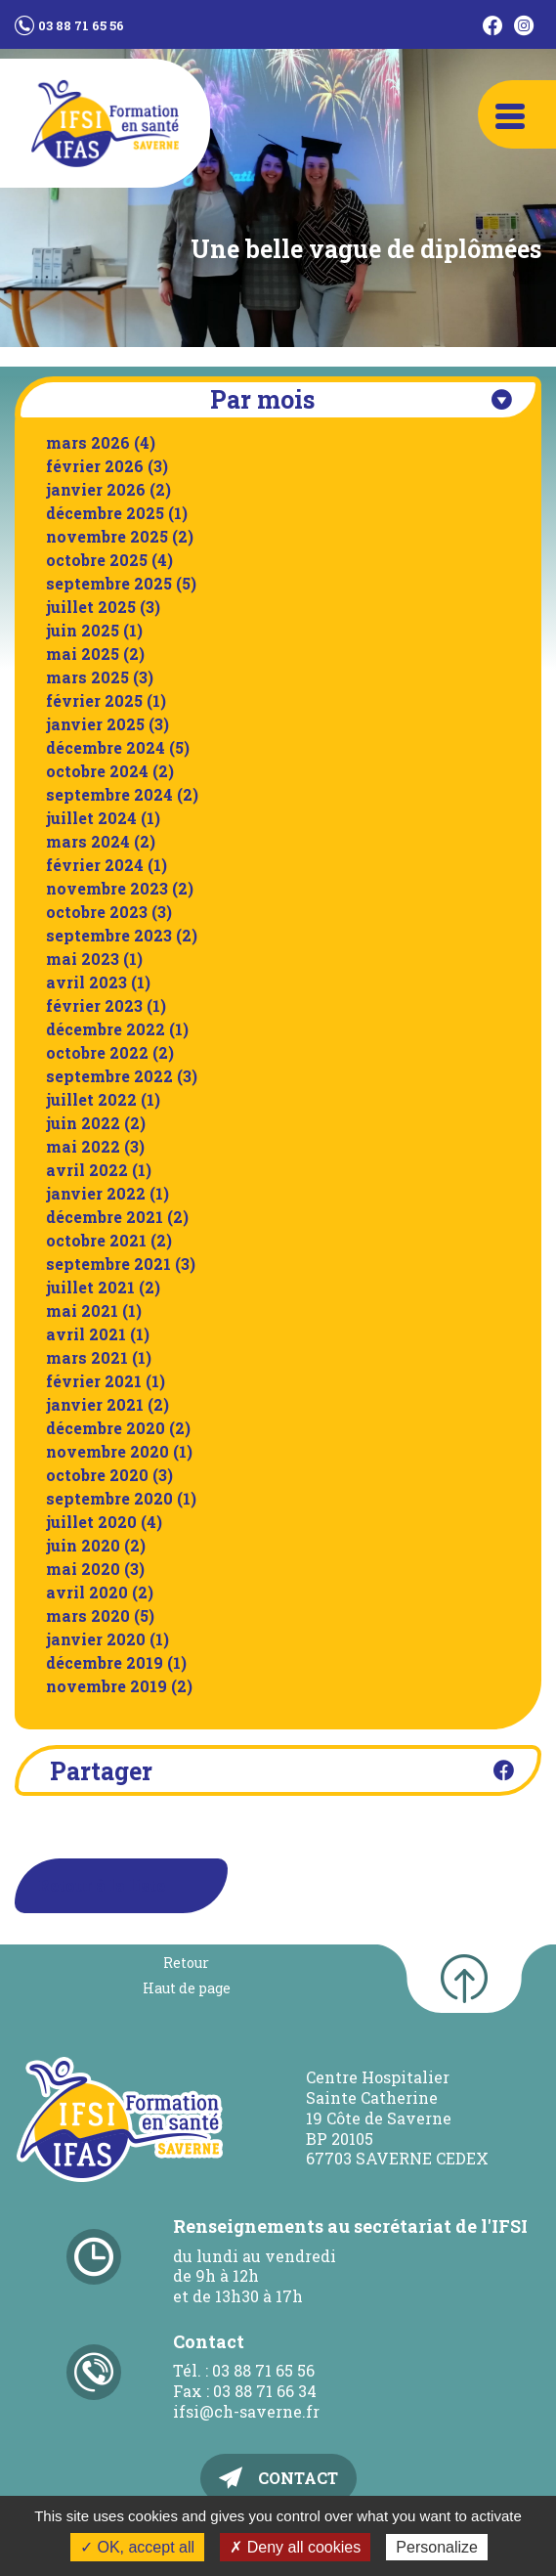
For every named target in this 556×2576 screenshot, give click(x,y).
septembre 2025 (109, 583)
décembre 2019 (104, 1662)
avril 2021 (86, 1334)
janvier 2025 (95, 724)
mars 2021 (87, 1357)
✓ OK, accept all (137, 2547)
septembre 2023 (109, 935)
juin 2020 (83, 1545)
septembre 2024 (109, 794)
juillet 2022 (91, 1099)
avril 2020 (87, 1592)
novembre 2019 (106, 1686)
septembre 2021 (108, 1263)
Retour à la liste (101, 1885)
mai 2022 (83, 1146)
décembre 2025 (105, 512)
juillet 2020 (91, 1521)
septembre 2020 (109, 1498)
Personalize (437, 2547)
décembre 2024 (105, 747)
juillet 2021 (90, 1287)
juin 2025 (82, 630)
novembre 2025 (107, 536)
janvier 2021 (95, 1404)
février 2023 (94, 1005)
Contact (298, 2477)
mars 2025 (87, 677)
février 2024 (95, 864)
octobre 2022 (97, 1052)
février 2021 (94, 1381)
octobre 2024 (97, 771)
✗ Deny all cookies (295, 2547)
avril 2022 (87, 1169)
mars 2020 (88, 1615)
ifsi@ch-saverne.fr (246, 2411)
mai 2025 (82, 653)
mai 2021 (82, 1310)
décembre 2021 (104, 1216)
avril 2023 (86, 982)
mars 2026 (88, 442)
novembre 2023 (107, 888)
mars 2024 (88, 841)
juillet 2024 (91, 818)
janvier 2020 (96, 1639)
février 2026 (95, 466)
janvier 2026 (96, 489)
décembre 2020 (105, 1428)
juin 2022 (83, 1123)
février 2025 (94, 700)
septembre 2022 (109, 1076)
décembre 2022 (105, 1029)
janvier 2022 (96, 1193)
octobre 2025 (97, 559)
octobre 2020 (97, 1474)
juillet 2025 (91, 606)
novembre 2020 (107, 1451)
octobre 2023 (97, 911)
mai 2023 (82, 958)
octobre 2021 (96, 1240)
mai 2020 (83, 1568)
